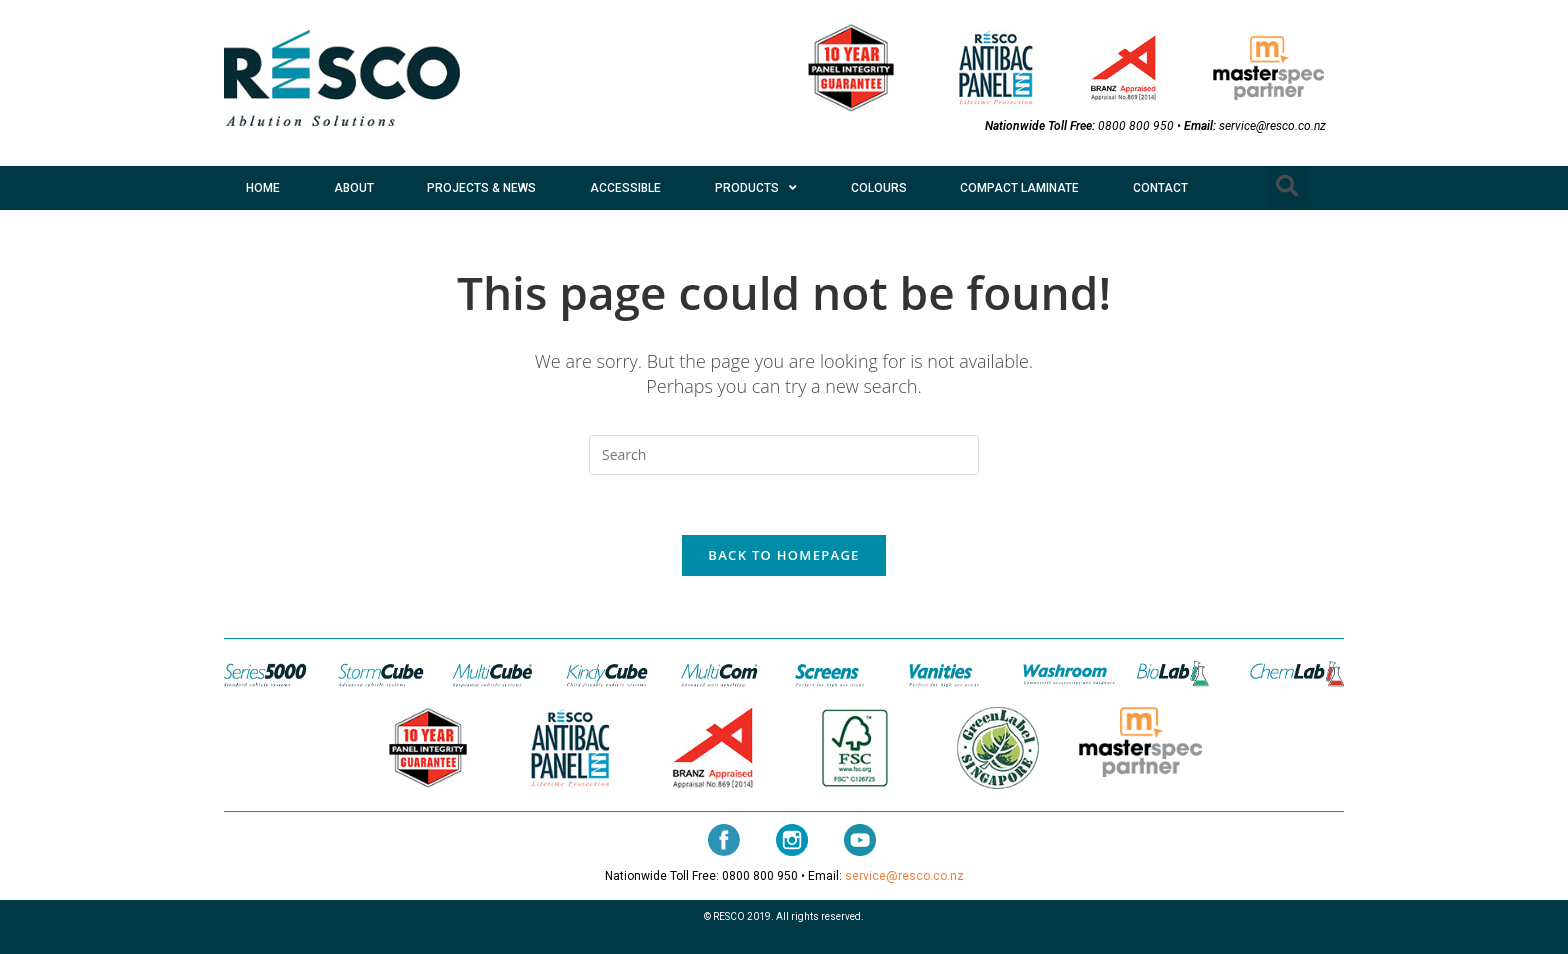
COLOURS (879, 188)
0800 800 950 (1136, 126)
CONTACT (1160, 188)
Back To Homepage (783, 555)
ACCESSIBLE (625, 188)
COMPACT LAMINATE (1019, 188)
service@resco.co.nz (1272, 126)
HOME (263, 188)
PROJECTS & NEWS (481, 188)
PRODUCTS (756, 188)
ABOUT (354, 188)
